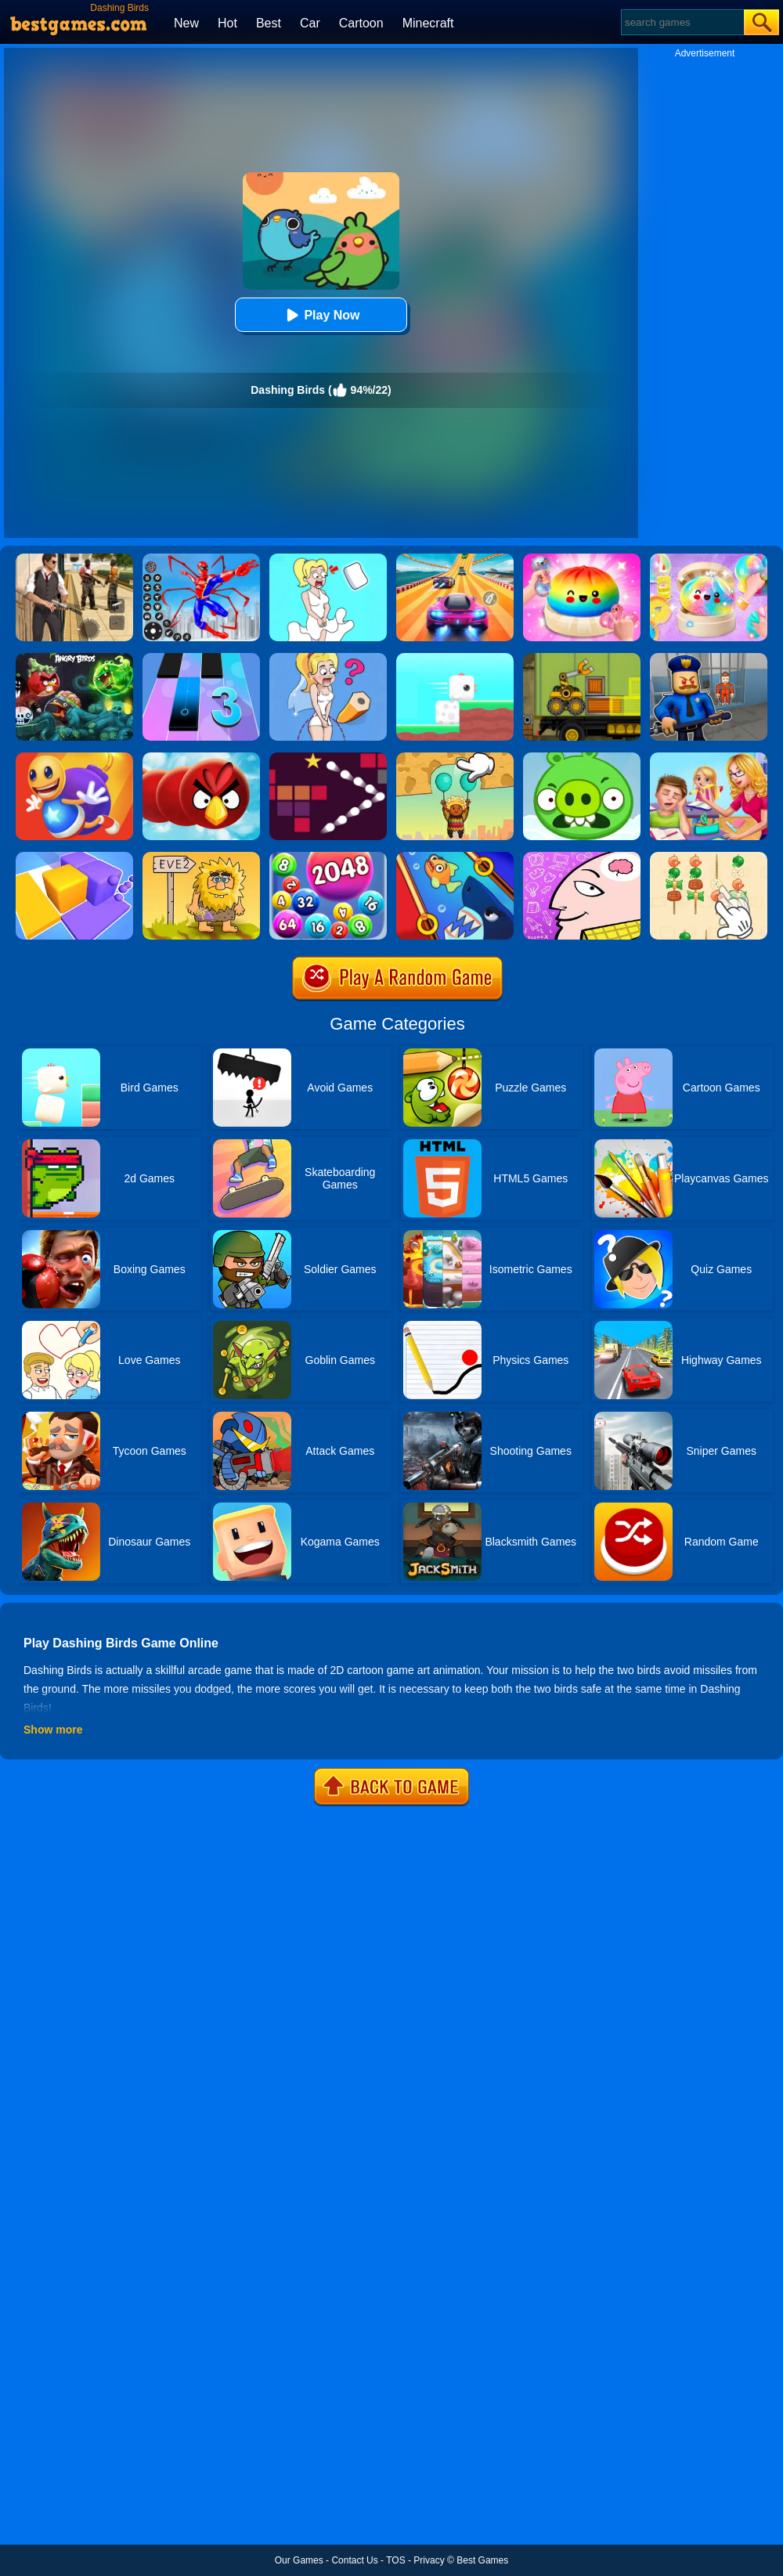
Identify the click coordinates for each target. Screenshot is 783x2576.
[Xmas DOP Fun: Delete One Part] (328, 559)
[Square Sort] (74, 857)
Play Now (320, 315)
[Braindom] (581, 857)
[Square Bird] (455, 658)
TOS (395, 2560)
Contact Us (354, 2560)
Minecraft (428, 23)
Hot (227, 23)
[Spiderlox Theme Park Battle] (201, 559)
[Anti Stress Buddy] (74, 757)
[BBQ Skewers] (708, 857)
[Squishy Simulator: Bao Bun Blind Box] (708, 559)
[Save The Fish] (455, 857)
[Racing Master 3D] (455, 559)
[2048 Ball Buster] (328, 857)
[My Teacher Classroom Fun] (708, 757)
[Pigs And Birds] (581, 757)
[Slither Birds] (201, 757)
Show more (52, 1729)
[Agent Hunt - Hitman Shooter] (74, 559)
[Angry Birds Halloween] (74, 658)
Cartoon (361, 23)
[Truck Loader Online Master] (581, 658)
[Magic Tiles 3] (201, 658)
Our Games (299, 2560)
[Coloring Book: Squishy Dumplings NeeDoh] (581, 559)
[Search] (681, 22)
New (186, 23)
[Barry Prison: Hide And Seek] (708, 658)
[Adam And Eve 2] (201, 857)
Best (268, 23)
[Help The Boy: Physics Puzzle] (455, 757)
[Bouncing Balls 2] (328, 757)
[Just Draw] (328, 658)
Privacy (428, 2560)
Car (310, 23)
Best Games (482, 2560)
